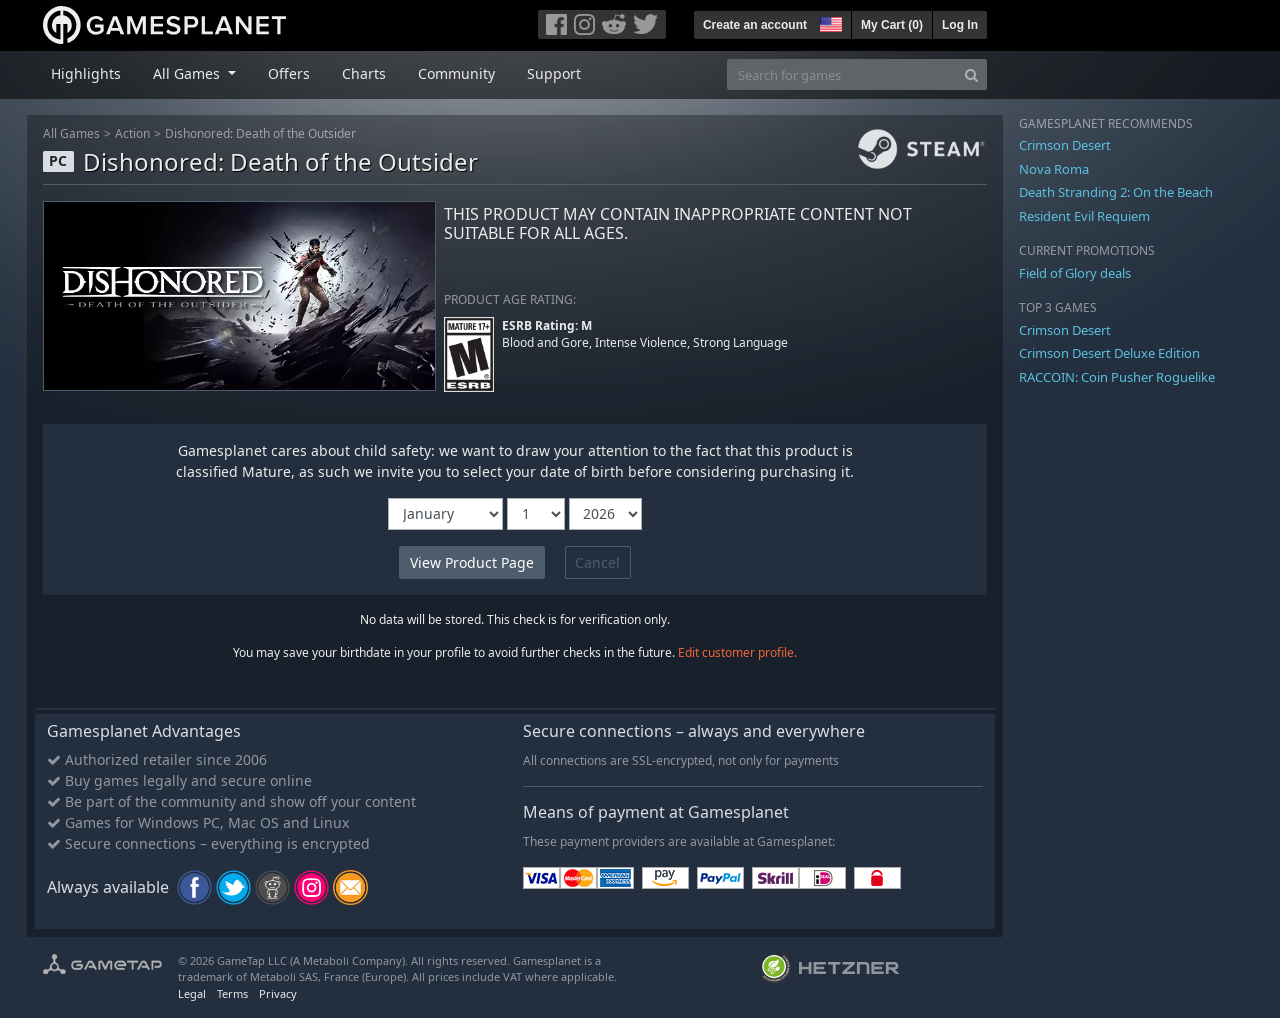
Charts (364, 73)
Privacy (278, 993)
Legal (192, 993)
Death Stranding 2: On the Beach (1116, 192)
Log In (960, 25)
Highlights (86, 73)
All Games (71, 133)
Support (554, 73)
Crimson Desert (1065, 145)
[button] (829, 22)
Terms (232, 993)
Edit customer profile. (737, 652)
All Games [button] (188, 73)
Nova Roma (1054, 169)
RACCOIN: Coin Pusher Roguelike (1117, 377)
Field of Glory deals (1075, 273)
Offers (289, 73)
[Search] (971, 74)
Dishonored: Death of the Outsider (260, 133)
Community (456, 73)
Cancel (597, 562)
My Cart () (892, 25)
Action (132, 133)
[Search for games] (842, 74)
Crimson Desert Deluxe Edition (1109, 353)
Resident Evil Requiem (1084, 216)
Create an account (755, 25)
